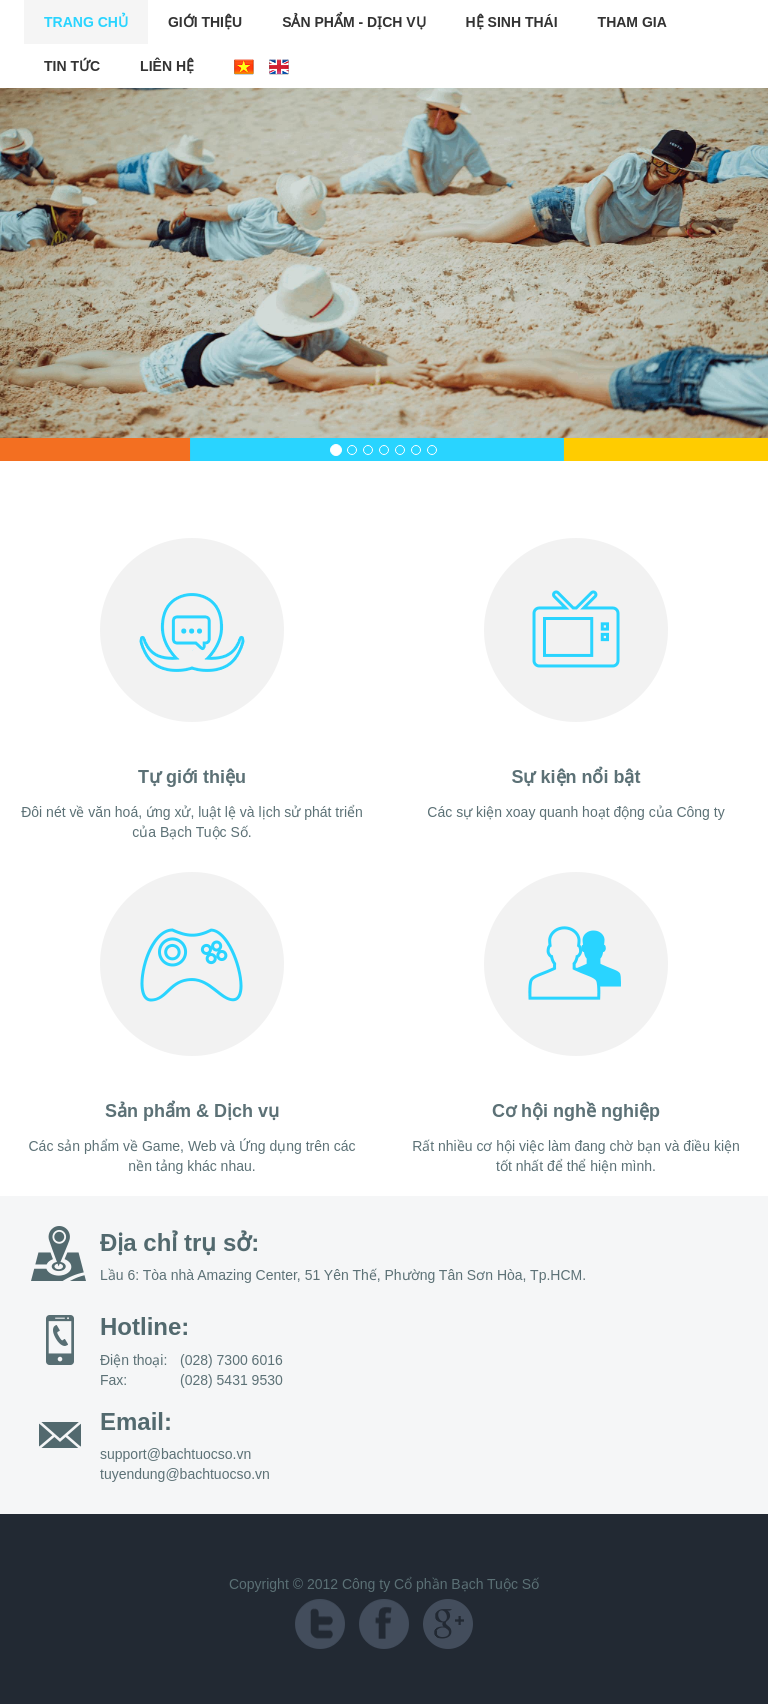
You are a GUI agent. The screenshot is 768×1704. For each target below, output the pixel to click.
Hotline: (144, 1326)
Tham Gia (632, 22)
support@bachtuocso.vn (175, 1454)
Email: (136, 1421)
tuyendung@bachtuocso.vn (185, 1474)
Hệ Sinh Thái (512, 22)
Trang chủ (86, 22)
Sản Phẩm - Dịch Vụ (353, 22)
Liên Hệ (167, 66)
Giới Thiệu (205, 22)
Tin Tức (72, 66)
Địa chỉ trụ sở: (179, 1242)
